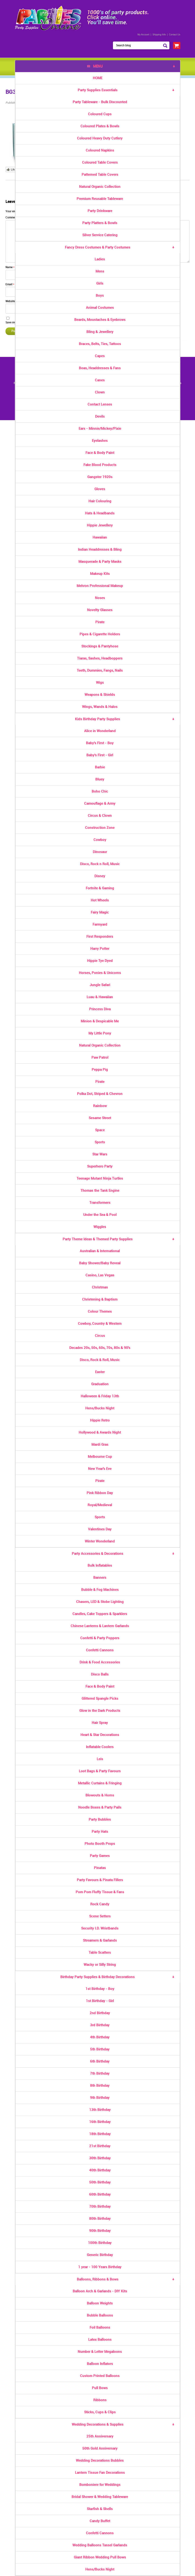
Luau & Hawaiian (100, 997)
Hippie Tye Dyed (100, 961)
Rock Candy (99, 1904)
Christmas (100, 1287)
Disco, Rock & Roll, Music (100, 1360)
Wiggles (99, 1227)
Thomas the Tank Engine (99, 1191)
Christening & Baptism (100, 1299)
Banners (99, 1578)
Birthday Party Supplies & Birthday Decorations (97, 1977)
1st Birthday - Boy (99, 1989)
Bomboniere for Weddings (99, 2485)
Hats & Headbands (100, 513)
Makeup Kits (100, 574)
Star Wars (99, 1154)
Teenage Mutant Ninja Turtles (100, 1179)
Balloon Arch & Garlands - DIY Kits (100, 2291)
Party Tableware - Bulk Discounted (100, 102)
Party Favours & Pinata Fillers (100, 1880)
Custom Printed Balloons (100, 2376)
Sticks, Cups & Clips (100, 2412)
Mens (100, 271)
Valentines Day (100, 1529)
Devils (100, 417)
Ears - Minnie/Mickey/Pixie (100, 429)
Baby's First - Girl (99, 755)
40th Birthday (100, 2170)
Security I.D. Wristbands (99, 1928)
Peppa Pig (100, 1070)
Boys (100, 296)
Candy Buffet (100, 2521)
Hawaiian (100, 537)
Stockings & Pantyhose (99, 646)
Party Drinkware (100, 211)
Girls (99, 283)
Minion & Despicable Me (100, 1021)
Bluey (99, 779)
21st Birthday (99, 2146)
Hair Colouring (99, 501)
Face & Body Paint (99, 453)
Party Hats (100, 1832)
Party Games (100, 1856)
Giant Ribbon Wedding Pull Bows (100, 2557)
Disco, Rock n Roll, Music (100, 864)
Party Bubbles (100, 1820)
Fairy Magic (100, 912)
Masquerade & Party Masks (99, 562)
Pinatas (100, 1868)
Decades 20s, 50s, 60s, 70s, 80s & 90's (99, 1348)
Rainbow (100, 1106)
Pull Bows (100, 2388)
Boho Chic (100, 791)
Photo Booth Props (100, 1844)
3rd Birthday (100, 2025)
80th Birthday (100, 2219)
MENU (131, 66)
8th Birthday (100, 2086)
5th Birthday (100, 2049)
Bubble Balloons (100, 2315)
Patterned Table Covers (100, 175)
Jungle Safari (100, 985)
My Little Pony (99, 1033)
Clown (100, 392)
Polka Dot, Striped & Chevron (100, 1094)
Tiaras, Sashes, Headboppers (100, 658)
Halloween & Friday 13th (100, 1396)
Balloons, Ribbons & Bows (97, 2279)
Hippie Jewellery (100, 525)
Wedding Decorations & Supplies (97, 2425)
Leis (100, 1759)
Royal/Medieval (100, 1505)
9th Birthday (100, 2098)
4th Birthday (100, 2037)
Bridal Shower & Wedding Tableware (100, 2497)
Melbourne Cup (100, 1457)
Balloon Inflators (100, 2364)
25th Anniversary (99, 2436)
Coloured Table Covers (100, 163)
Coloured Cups (100, 114)
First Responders (99, 937)
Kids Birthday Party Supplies (97, 719)
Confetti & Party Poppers (99, 1638)
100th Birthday (100, 2243)
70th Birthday (100, 2207)
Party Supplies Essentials (98, 90)
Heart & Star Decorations (99, 1735)
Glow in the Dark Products (99, 1711)
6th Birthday (100, 2061)
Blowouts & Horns (99, 1795)
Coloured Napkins (100, 150)
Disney (99, 876)
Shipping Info (159, 34)
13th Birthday (100, 2110)
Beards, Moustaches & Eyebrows (100, 320)
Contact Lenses (100, 404)
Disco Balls (100, 1674)
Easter (100, 1372)
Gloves (99, 489)
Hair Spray (100, 1723)
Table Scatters (100, 1953)
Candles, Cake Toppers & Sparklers (99, 1614)
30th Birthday (100, 2158)
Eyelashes (100, 441)
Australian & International (100, 1251)
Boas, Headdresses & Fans (100, 368)
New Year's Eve (100, 1469)
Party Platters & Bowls (99, 223)
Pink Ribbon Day (100, 1493)
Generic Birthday (100, 2255)
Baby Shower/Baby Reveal (99, 1263)
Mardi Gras (99, 1445)
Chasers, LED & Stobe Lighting (100, 1602)
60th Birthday (100, 2194)
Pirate (99, 622)
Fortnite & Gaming (100, 888)
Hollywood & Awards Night (100, 1433)
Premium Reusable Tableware (100, 199)
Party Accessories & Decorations (97, 1554)
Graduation (100, 1384)
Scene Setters (100, 1916)
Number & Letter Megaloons (100, 2352)
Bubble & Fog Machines (100, 1590)
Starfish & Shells (100, 2509)
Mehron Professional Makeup (100, 586)
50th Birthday (100, 2182)
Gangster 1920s (99, 477)
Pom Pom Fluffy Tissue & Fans (100, 1892)
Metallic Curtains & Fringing (100, 1783)
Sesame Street (100, 1118)
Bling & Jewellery (99, 332)
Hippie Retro (100, 1420)
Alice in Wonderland (100, 731)
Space (100, 1130)
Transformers (99, 1203)
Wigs (100, 683)
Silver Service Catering (100, 235)
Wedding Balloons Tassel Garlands (99, 2545)
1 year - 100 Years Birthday (99, 2267)
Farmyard (100, 925)
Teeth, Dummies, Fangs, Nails (100, 671)
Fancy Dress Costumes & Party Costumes (97, 247)
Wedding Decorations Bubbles (100, 2461)
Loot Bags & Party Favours (100, 1771)
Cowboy (99, 840)
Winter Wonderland (100, 1541)
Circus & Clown (100, 816)
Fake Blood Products (99, 465)
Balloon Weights (100, 2303)
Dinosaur (100, 852)
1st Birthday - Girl (100, 2001)
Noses (100, 598)
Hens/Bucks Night (99, 1408)
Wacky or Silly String (100, 1965)
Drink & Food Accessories (100, 1662)
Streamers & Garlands (100, 1940)
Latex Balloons (100, 2340)
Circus (100, 1336)
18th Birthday (100, 2134)
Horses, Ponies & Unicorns (100, 973)
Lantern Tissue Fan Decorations (100, 2473)
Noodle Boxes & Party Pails (99, 1807)
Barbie (100, 767)
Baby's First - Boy (100, 743)
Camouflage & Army (99, 804)
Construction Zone (100, 828)
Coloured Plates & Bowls (99, 126)
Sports (100, 1142)
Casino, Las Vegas (99, 1275)
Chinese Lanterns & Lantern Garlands (100, 1626)
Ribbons (100, 2400)
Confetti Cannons (100, 1650)
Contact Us (174, 34)
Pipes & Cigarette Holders (100, 634)
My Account (144, 34)
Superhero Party (99, 1166)
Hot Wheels (100, 900)
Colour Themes (100, 1312)
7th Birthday (100, 2074)
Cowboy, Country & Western (100, 1324)
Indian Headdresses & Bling (100, 550)
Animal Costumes (100, 308)
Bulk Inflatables (100, 1566)
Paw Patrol (99, 1058)
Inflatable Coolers (100, 1747)
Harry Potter (99, 949)
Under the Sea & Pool (100, 1215)
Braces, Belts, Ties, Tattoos (100, 344)
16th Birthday (100, 2122)
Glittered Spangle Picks (100, 1699)
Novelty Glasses (99, 610)
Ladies (100, 259)
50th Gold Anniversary (100, 2448)
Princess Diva (100, 1009)
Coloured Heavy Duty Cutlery (100, 138)
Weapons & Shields (100, 695)
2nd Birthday (100, 2013)
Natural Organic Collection (99, 187)
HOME (97, 78)
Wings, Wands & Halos (100, 707)
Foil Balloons (100, 2328)
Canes (100, 380)
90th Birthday (100, 2231)
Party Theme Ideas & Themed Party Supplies (98, 1239)
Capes (100, 356)
